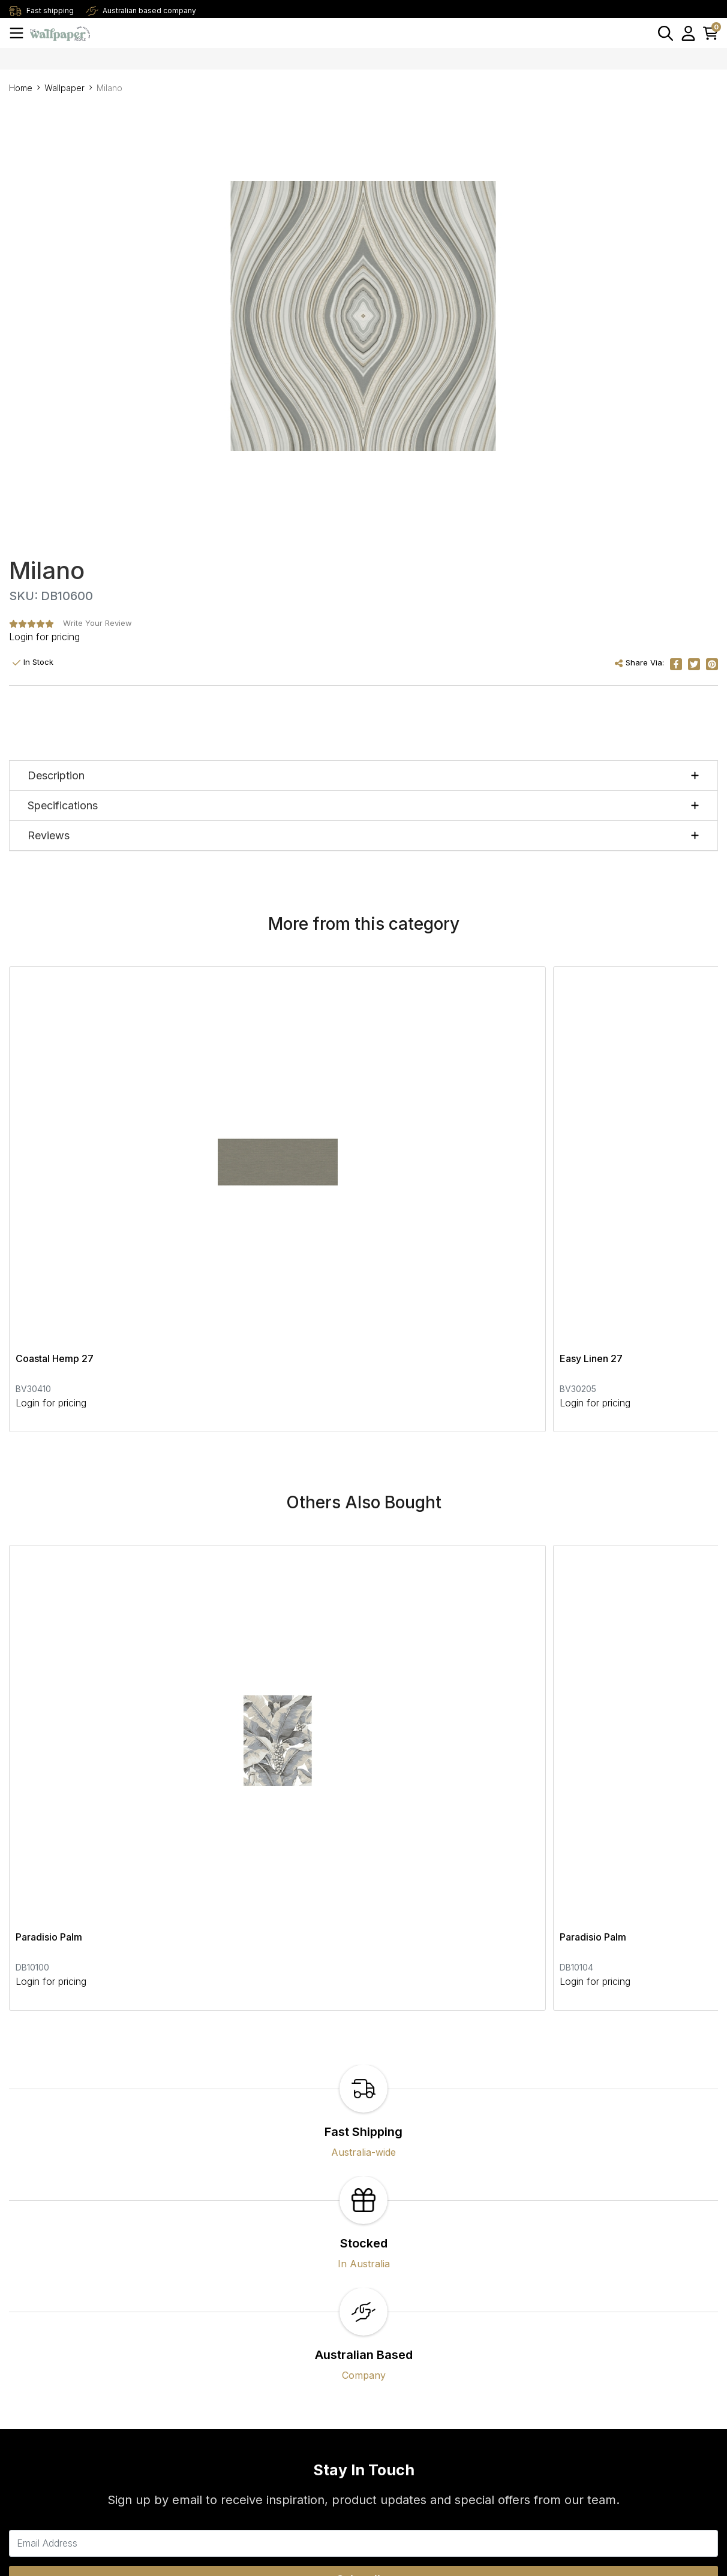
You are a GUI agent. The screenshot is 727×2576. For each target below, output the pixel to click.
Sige (504, 1144)
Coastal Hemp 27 (55, 1144)
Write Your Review (97, 623)
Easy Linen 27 (286, 1144)
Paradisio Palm (49, 1508)
